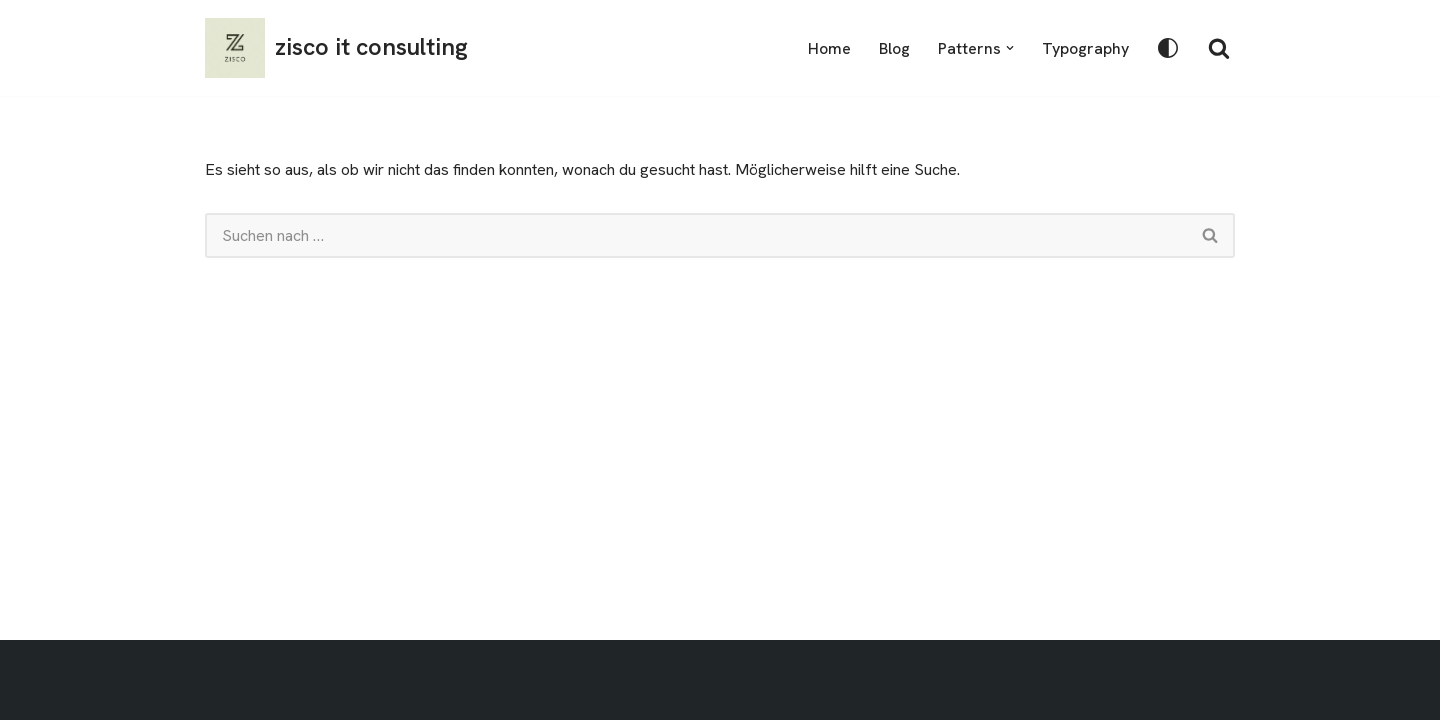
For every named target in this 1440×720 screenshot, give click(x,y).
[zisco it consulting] (336, 48)
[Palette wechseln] (1168, 48)
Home (829, 48)
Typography (1085, 48)
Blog (894, 48)
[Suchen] (1219, 48)
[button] (1010, 48)
